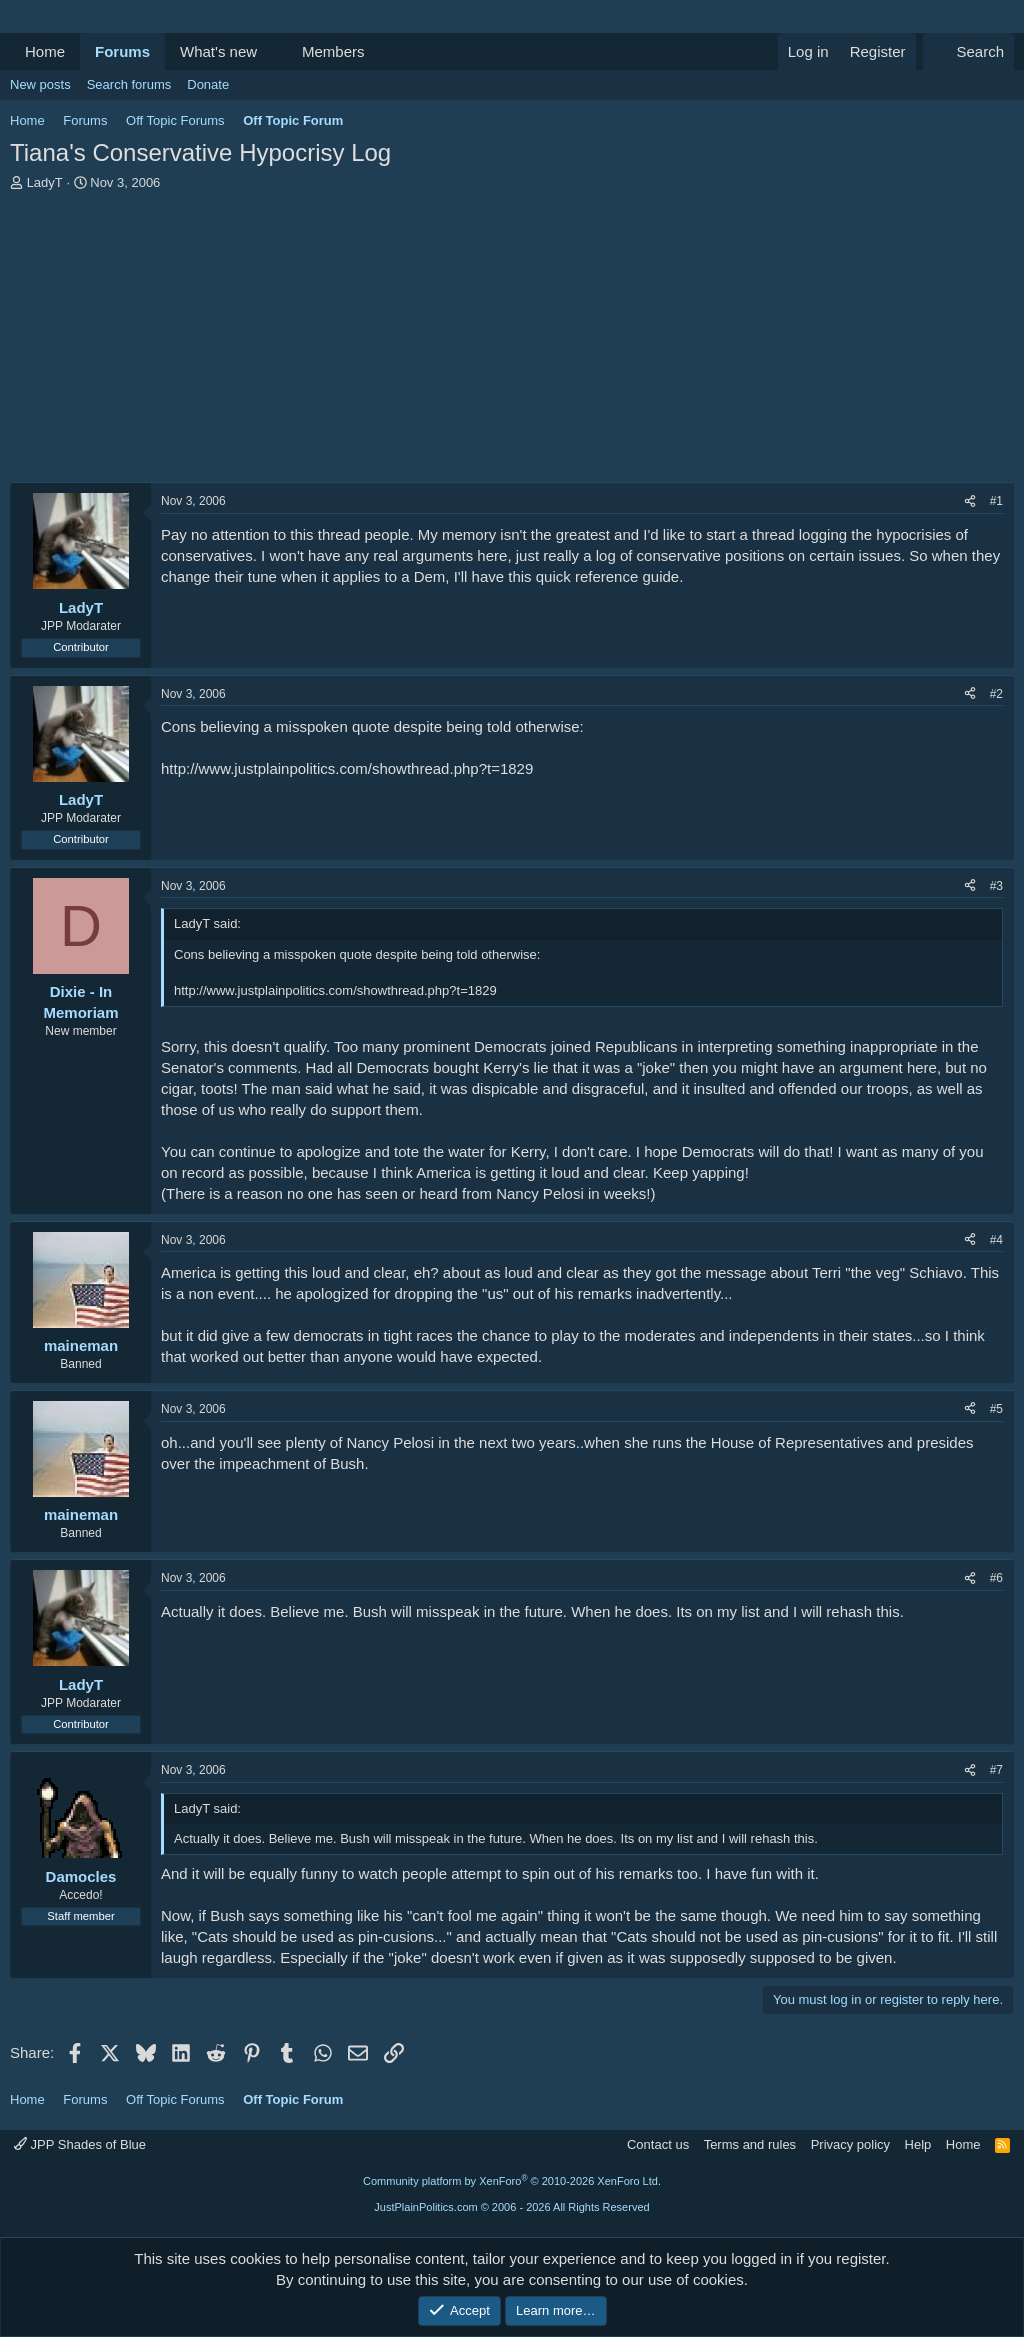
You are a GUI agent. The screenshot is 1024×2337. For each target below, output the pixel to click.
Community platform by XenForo (512, 2181)
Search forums (129, 84)
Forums (122, 51)
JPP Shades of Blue (80, 2144)
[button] (273, 51)
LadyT (45, 182)
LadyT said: (207, 923)
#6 (996, 1578)
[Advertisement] (512, 342)
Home (45, 51)
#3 (996, 886)
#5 (996, 1409)
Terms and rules (750, 2144)
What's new (218, 51)
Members (333, 51)
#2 (996, 694)
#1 (996, 501)
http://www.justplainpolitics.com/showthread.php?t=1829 (347, 768)
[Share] (970, 501)
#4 (996, 1240)
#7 (996, 1770)
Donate (208, 84)
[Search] (968, 51)
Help (918, 2144)
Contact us (658, 2144)
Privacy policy (850, 2144)
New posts (40, 84)
